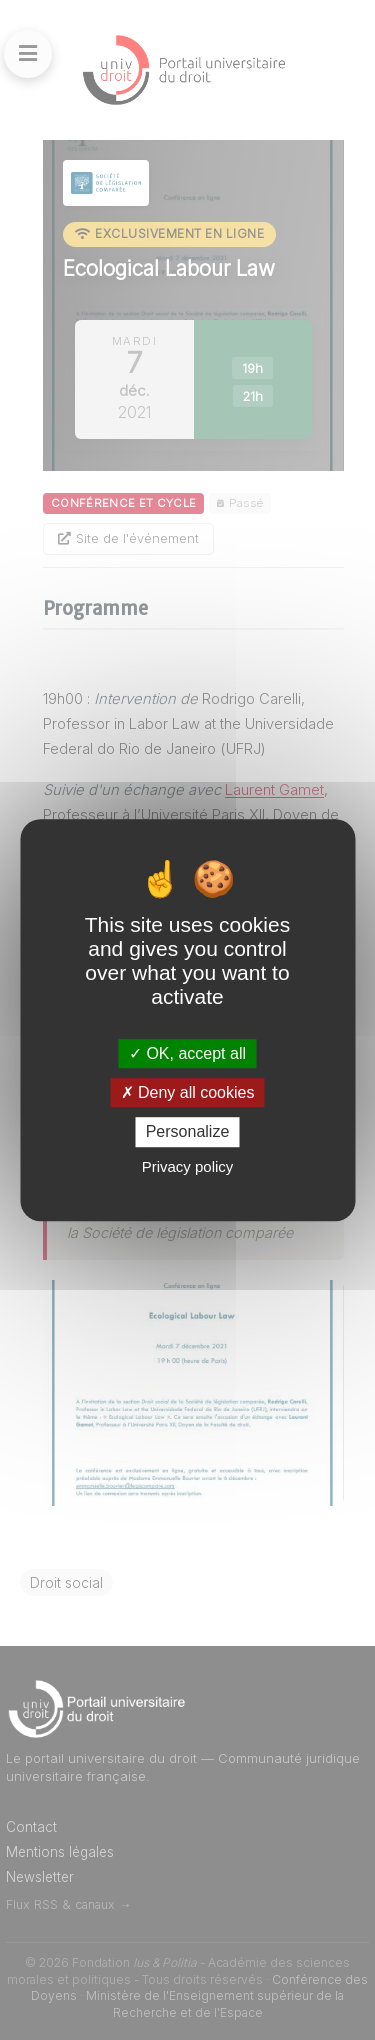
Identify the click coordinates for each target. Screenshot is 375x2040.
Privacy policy (188, 1166)
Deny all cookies (188, 1092)
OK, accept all (187, 1053)
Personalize (188, 1132)
